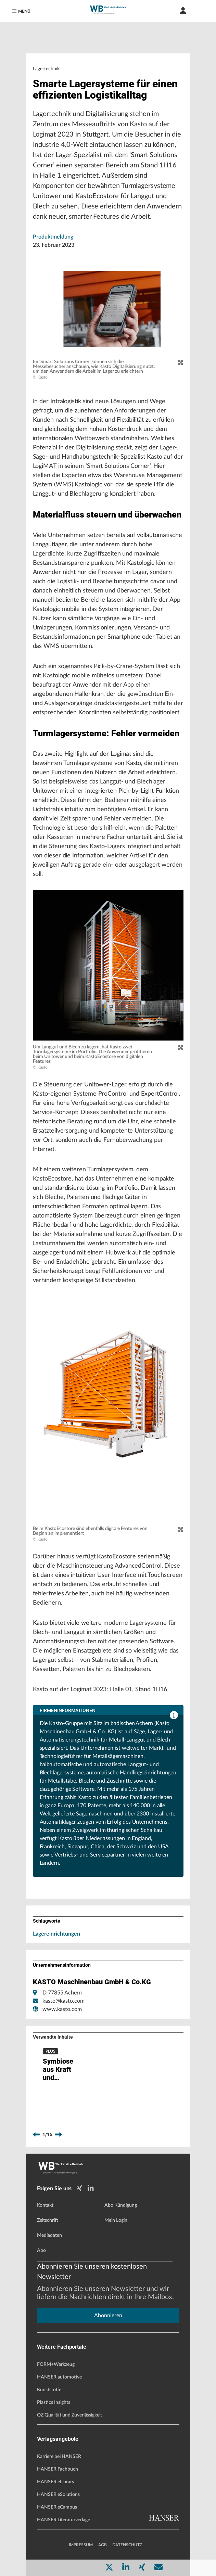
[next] (58, 2135)
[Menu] (21, 11)
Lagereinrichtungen (56, 1934)
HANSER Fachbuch (57, 2469)
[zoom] (180, 363)
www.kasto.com (62, 2009)
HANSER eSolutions (58, 2494)
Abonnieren (108, 2315)
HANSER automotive (59, 2377)
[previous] (36, 2135)
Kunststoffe (49, 2389)
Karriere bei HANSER (59, 2456)
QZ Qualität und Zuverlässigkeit (69, 2415)
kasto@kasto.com (63, 2001)
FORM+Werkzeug (56, 2364)
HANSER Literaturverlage (63, 2519)
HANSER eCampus (57, 2507)
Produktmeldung (53, 237)
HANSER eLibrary (55, 2481)
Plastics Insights (53, 2402)
